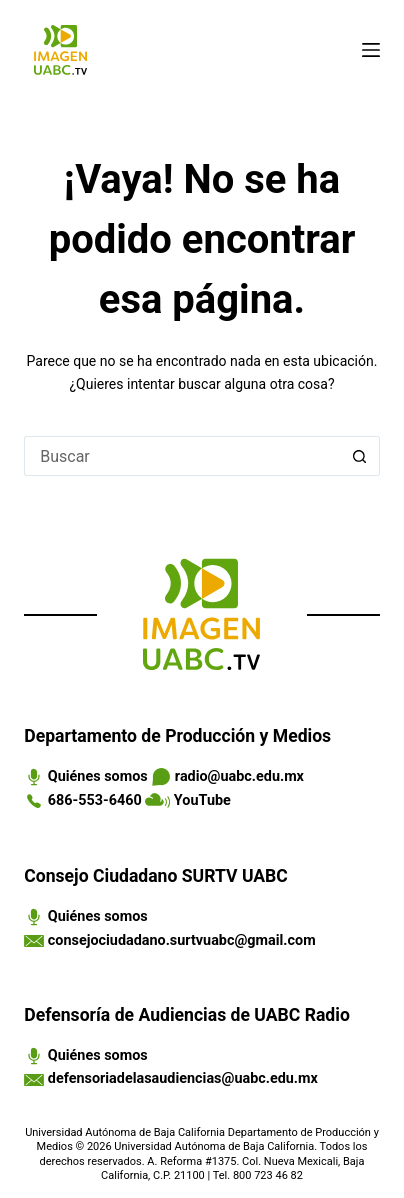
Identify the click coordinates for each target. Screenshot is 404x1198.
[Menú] (371, 50)
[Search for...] (182, 456)
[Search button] (360, 456)
